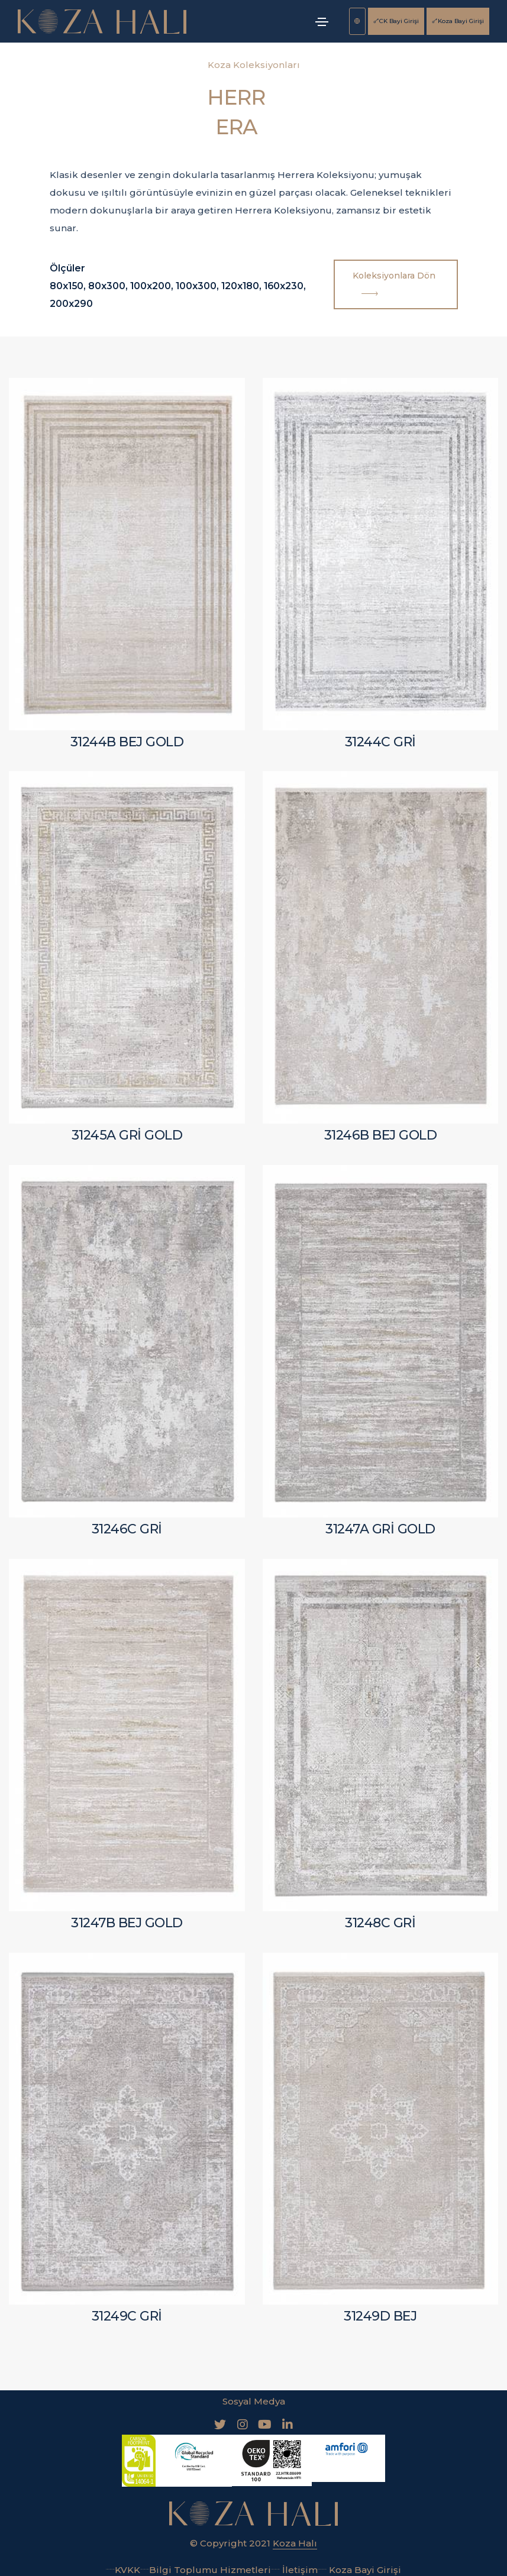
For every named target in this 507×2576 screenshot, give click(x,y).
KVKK (123, 2565)
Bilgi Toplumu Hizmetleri (205, 2565)
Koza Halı (295, 2538)
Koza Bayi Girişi (458, 21)
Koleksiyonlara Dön (395, 286)
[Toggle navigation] (321, 22)
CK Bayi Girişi (396, 21)
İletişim (294, 2565)
